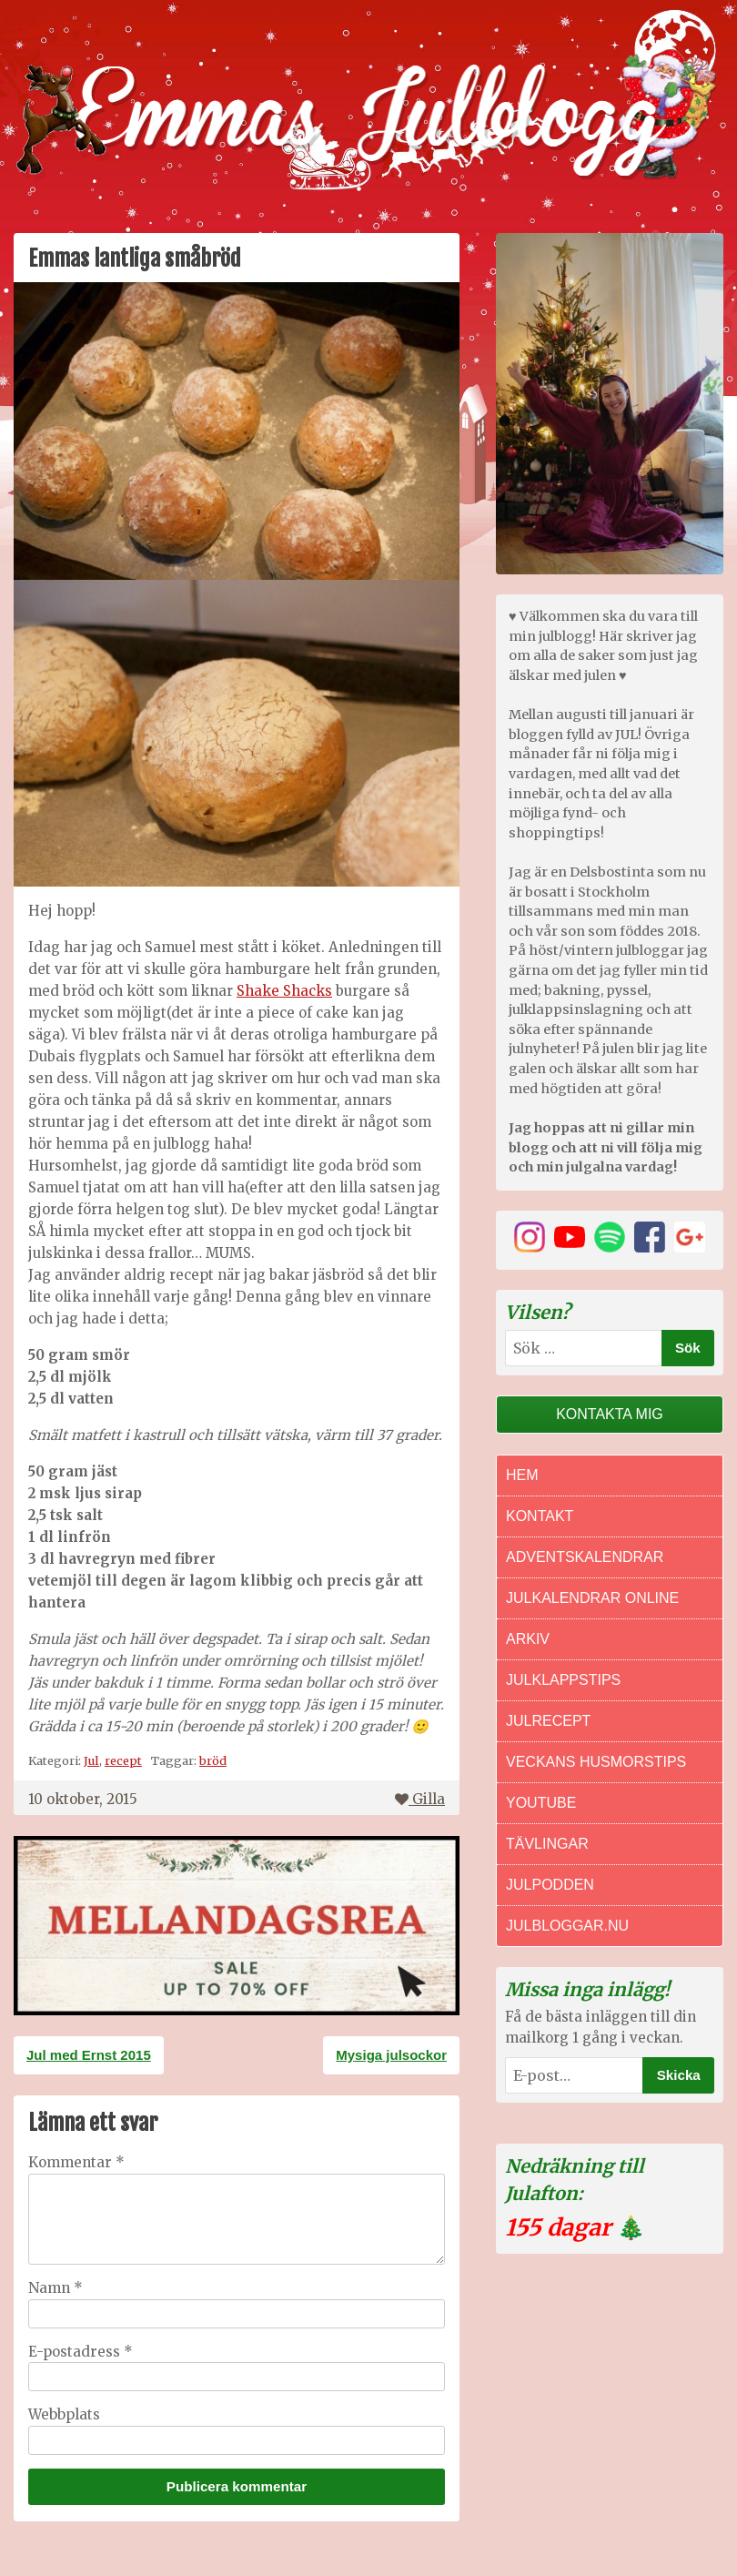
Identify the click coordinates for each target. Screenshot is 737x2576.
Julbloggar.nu (567, 1925)
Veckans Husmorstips (596, 1762)
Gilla (420, 1799)
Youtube (541, 1802)
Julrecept (548, 1721)
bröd (213, 1760)
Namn (55, 2288)
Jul (91, 1760)
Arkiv (528, 1639)
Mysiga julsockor (391, 2055)
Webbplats (64, 2414)
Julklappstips (563, 1680)
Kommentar (76, 2162)
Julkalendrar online (592, 1598)
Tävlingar (547, 1843)
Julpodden (550, 1884)
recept (123, 1760)
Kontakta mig (609, 1414)
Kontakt (539, 1516)
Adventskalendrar (584, 1557)
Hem (522, 1475)
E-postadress (80, 2351)
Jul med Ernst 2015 (88, 2055)
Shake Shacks (284, 990)
